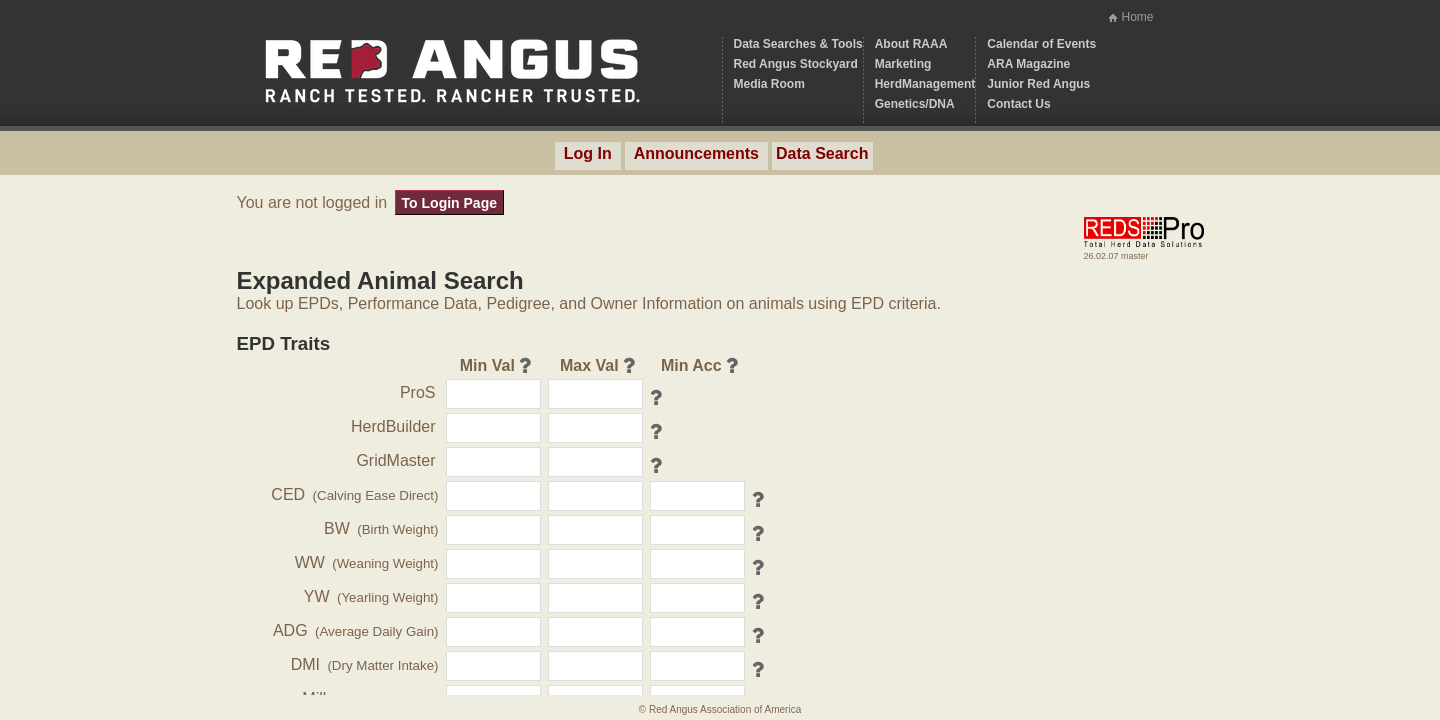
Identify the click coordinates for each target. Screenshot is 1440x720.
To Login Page (449, 203)
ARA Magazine (1028, 64)
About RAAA (911, 44)
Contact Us (1018, 104)
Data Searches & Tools (798, 44)
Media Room (769, 84)
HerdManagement (925, 84)
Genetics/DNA (915, 104)
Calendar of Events (1041, 44)
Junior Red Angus (1038, 84)
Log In (588, 153)
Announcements (696, 153)
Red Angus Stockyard (796, 64)
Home (1137, 17)
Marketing (903, 64)
